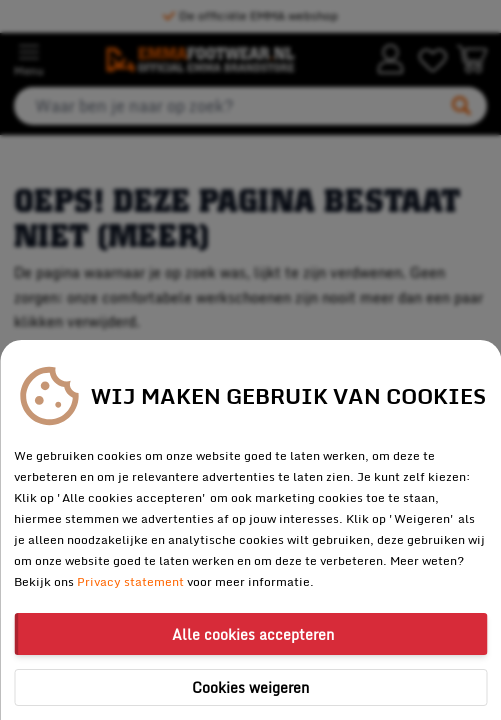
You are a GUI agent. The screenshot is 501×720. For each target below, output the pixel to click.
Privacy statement (130, 581)
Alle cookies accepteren (253, 634)
